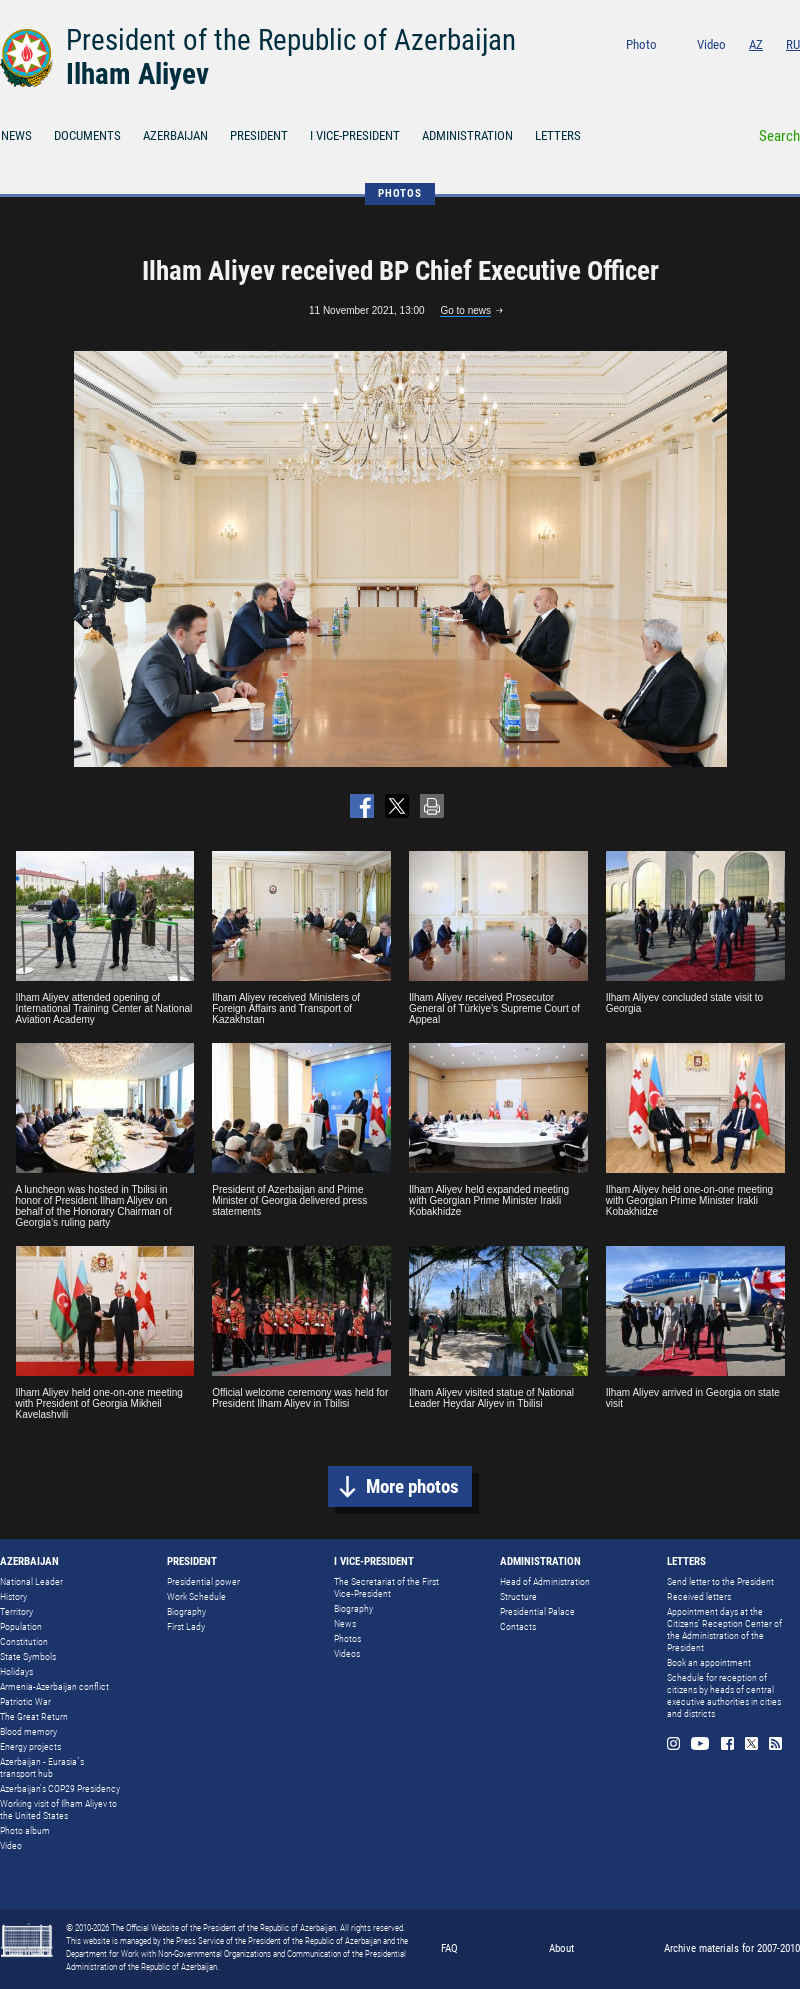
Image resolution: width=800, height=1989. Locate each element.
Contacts (518, 1626)
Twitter (767, 71)
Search (779, 136)
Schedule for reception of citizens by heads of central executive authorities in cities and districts (724, 1695)
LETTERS (558, 135)
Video (711, 44)
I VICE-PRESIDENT (355, 135)
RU (793, 44)
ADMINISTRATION (467, 135)
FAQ (449, 1948)
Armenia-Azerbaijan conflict (54, 1686)
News (345, 1623)
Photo (641, 44)
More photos (412, 1486)
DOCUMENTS (87, 135)
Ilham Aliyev (137, 74)
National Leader (31, 1581)
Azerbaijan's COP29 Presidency (60, 1788)
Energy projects (30, 1746)
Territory (16, 1611)
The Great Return (34, 1716)
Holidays (16, 1671)
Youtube (712, 71)
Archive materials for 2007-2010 (732, 1948)
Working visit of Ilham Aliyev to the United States (58, 1809)
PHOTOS (400, 193)
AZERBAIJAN (175, 135)
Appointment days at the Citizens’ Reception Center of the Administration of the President (724, 1629)
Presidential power (203, 1581)
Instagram (683, 71)
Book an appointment (709, 1662)
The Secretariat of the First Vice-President (386, 1587)
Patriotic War (25, 1701)
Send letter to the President (720, 1581)
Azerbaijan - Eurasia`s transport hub (42, 1767)
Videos (347, 1653)
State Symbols (28, 1656)
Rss (793, 71)
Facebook (741, 71)
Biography (186, 1611)
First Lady (186, 1626)
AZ (756, 44)
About (561, 1948)
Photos (347, 1638)
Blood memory (28, 1731)
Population (21, 1626)
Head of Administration (545, 1581)
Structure (518, 1596)
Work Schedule (196, 1596)
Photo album (25, 1830)
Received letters (699, 1596)
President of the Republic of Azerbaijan (291, 40)
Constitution (24, 1641)
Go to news (465, 310)
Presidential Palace (537, 1611)
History (13, 1596)
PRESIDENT (259, 135)
